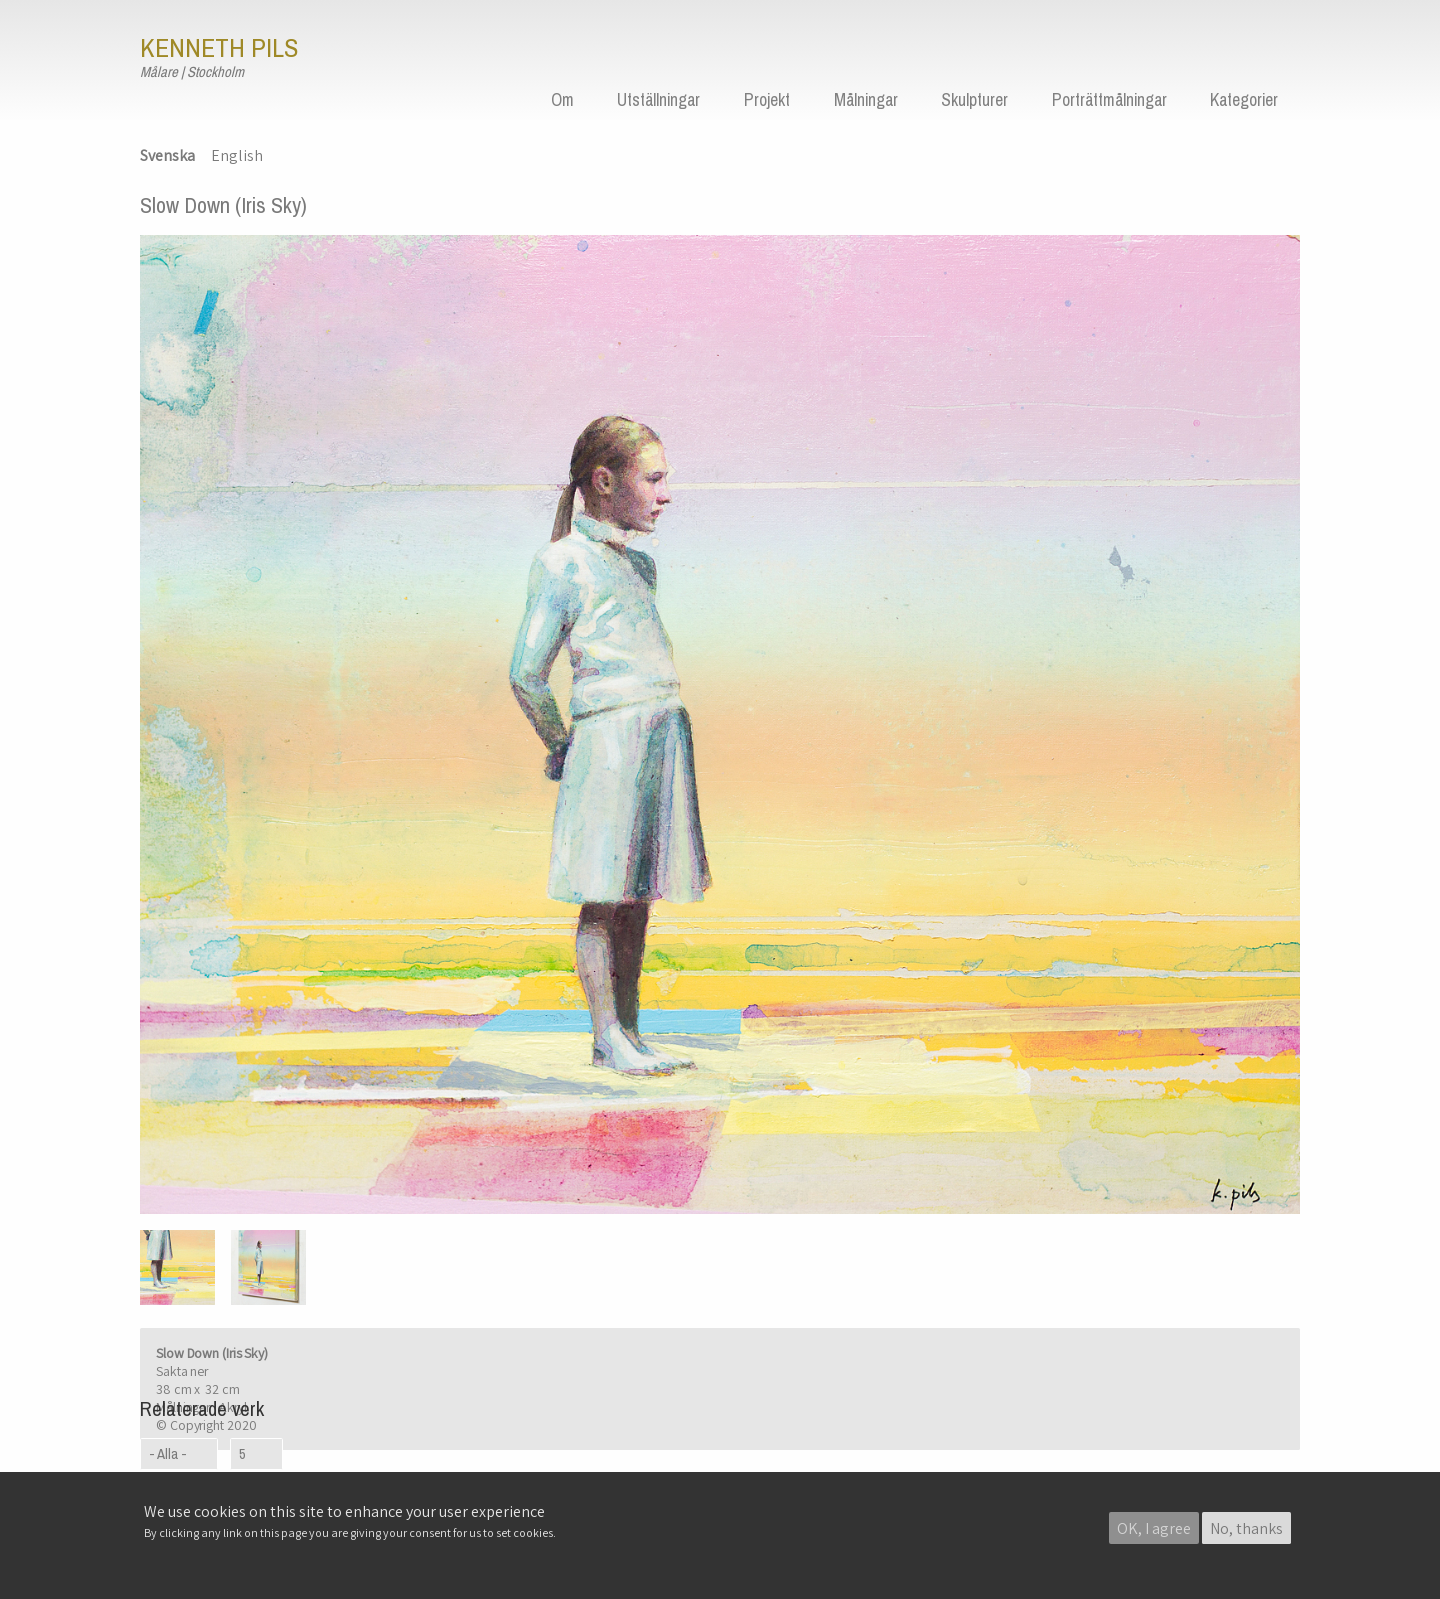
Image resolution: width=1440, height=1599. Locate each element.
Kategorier (1244, 100)
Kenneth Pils (219, 48)
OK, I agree (1154, 1529)
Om (562, 100)
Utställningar (658, 100)
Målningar (866, 100)
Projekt (767, 100)
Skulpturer (974, 100)
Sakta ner (182, 1371)
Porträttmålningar (1109, 100)
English (237, 155)
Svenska (167, 155)
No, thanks (1246, 1529)
